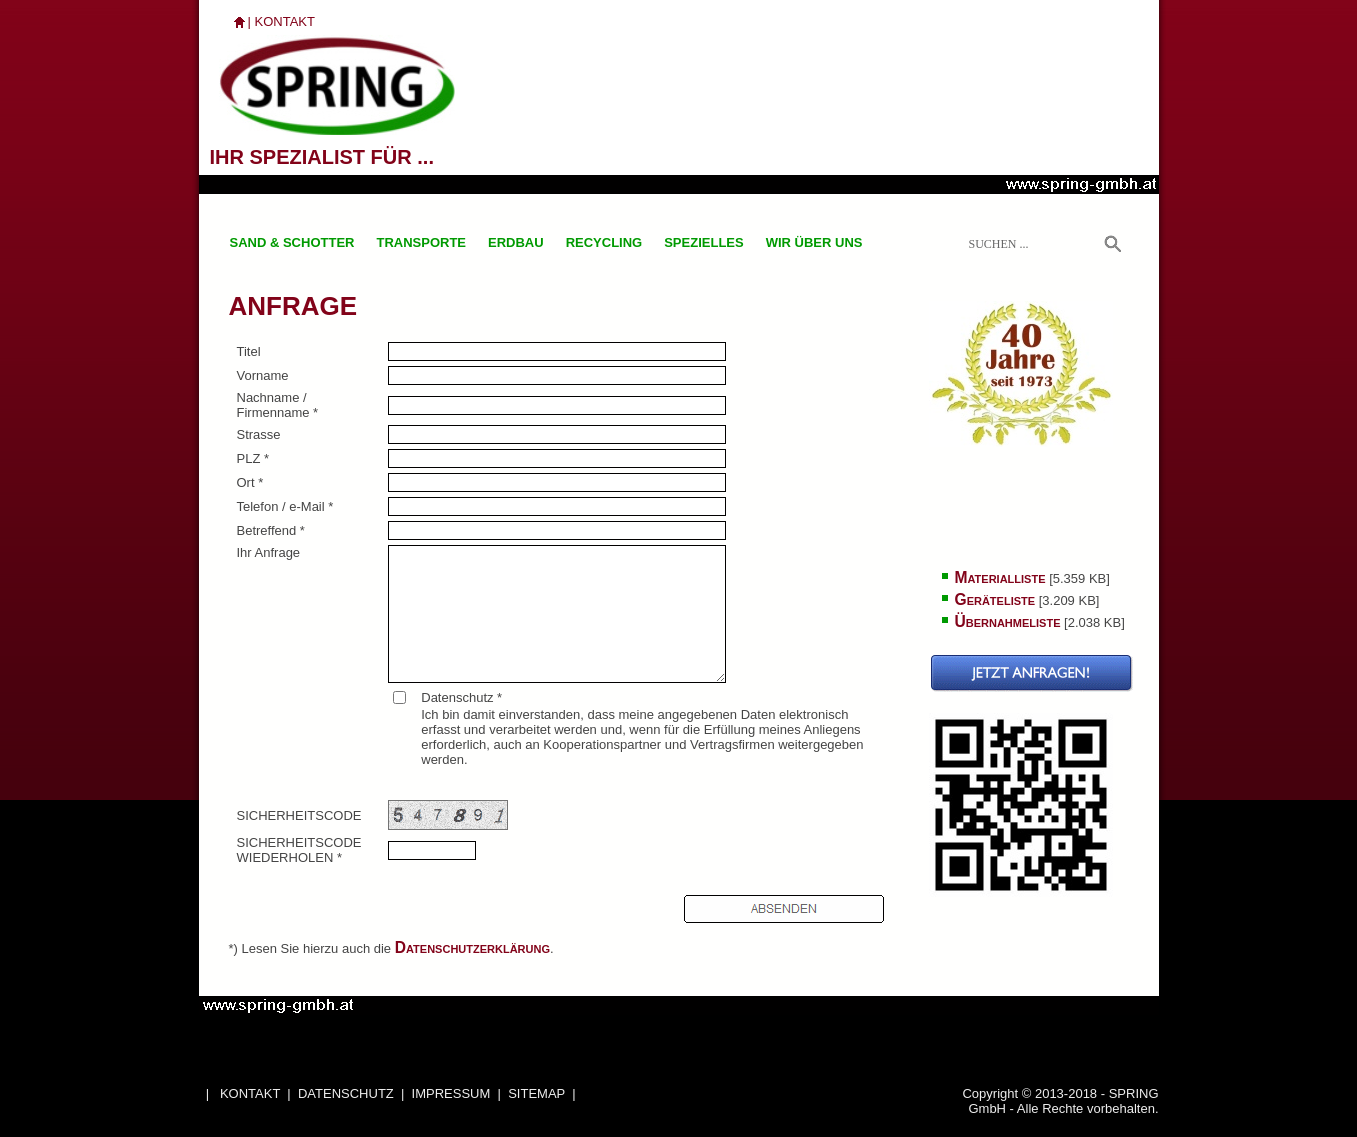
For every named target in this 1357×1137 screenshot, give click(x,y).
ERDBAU (516, 242)
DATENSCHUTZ (346, 1093)
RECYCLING (604, 242)
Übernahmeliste (1008, 621)
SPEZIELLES (703, 242)
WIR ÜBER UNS (814, 242)
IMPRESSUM (451, 1093)
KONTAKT (285, 21)
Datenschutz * (461, 697)
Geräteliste (995, 599)
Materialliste (1000, 577)
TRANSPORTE (421, 242)
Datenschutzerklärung (472, 947)
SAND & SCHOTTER (292, 242)
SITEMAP (536, 1093)
